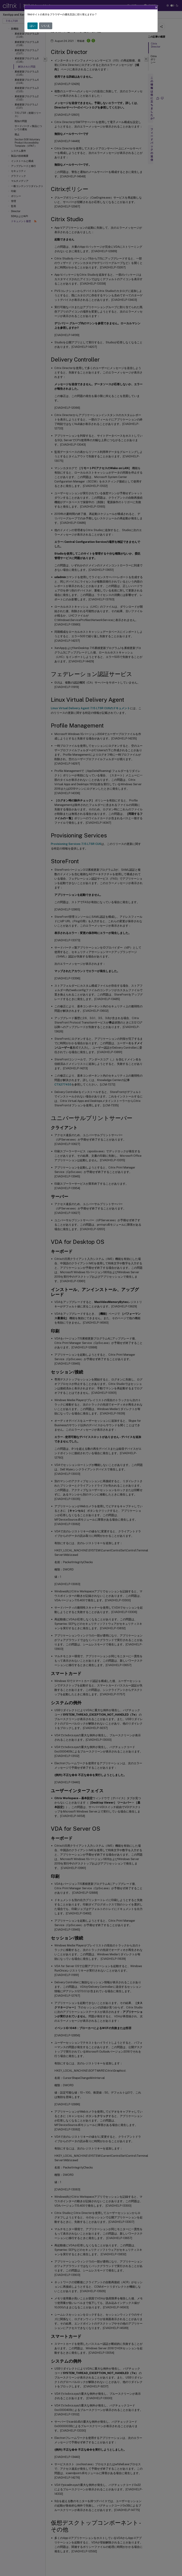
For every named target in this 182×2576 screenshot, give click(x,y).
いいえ (45, 25)
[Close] (156, 7)
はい (32, 25)
